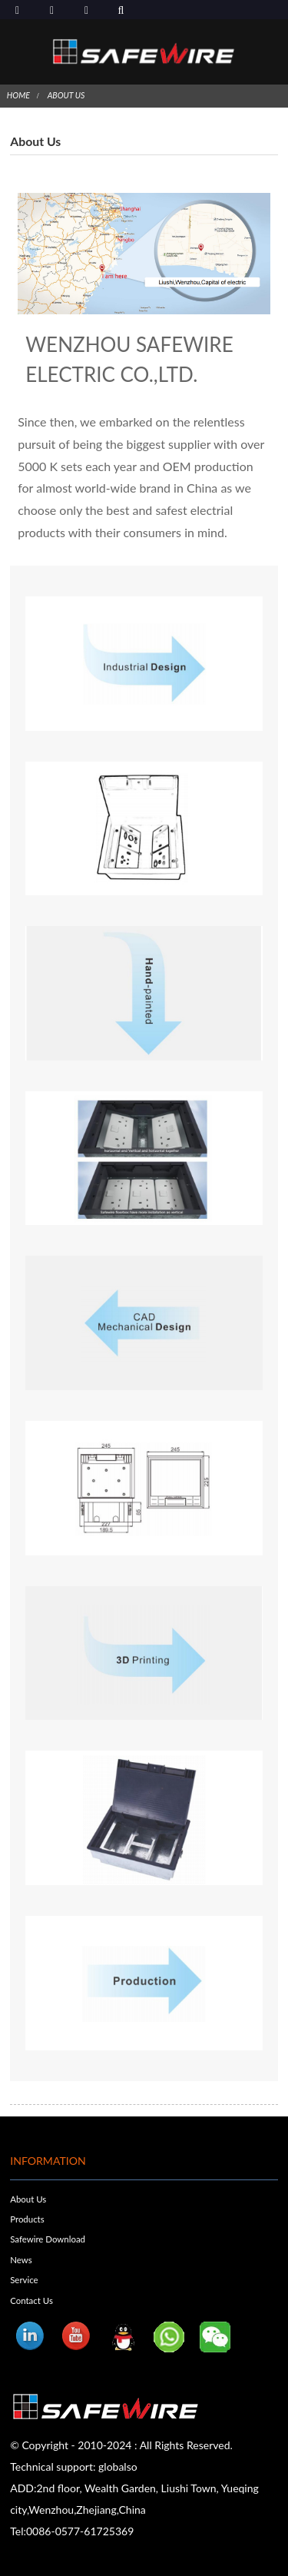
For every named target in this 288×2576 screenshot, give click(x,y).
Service (24, 2280)
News (20, 2260)
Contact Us (31, 2300)
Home (18, 95)
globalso (117, 2466)
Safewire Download (47, 2239)
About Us (66, 95)
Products (27, 2219)
